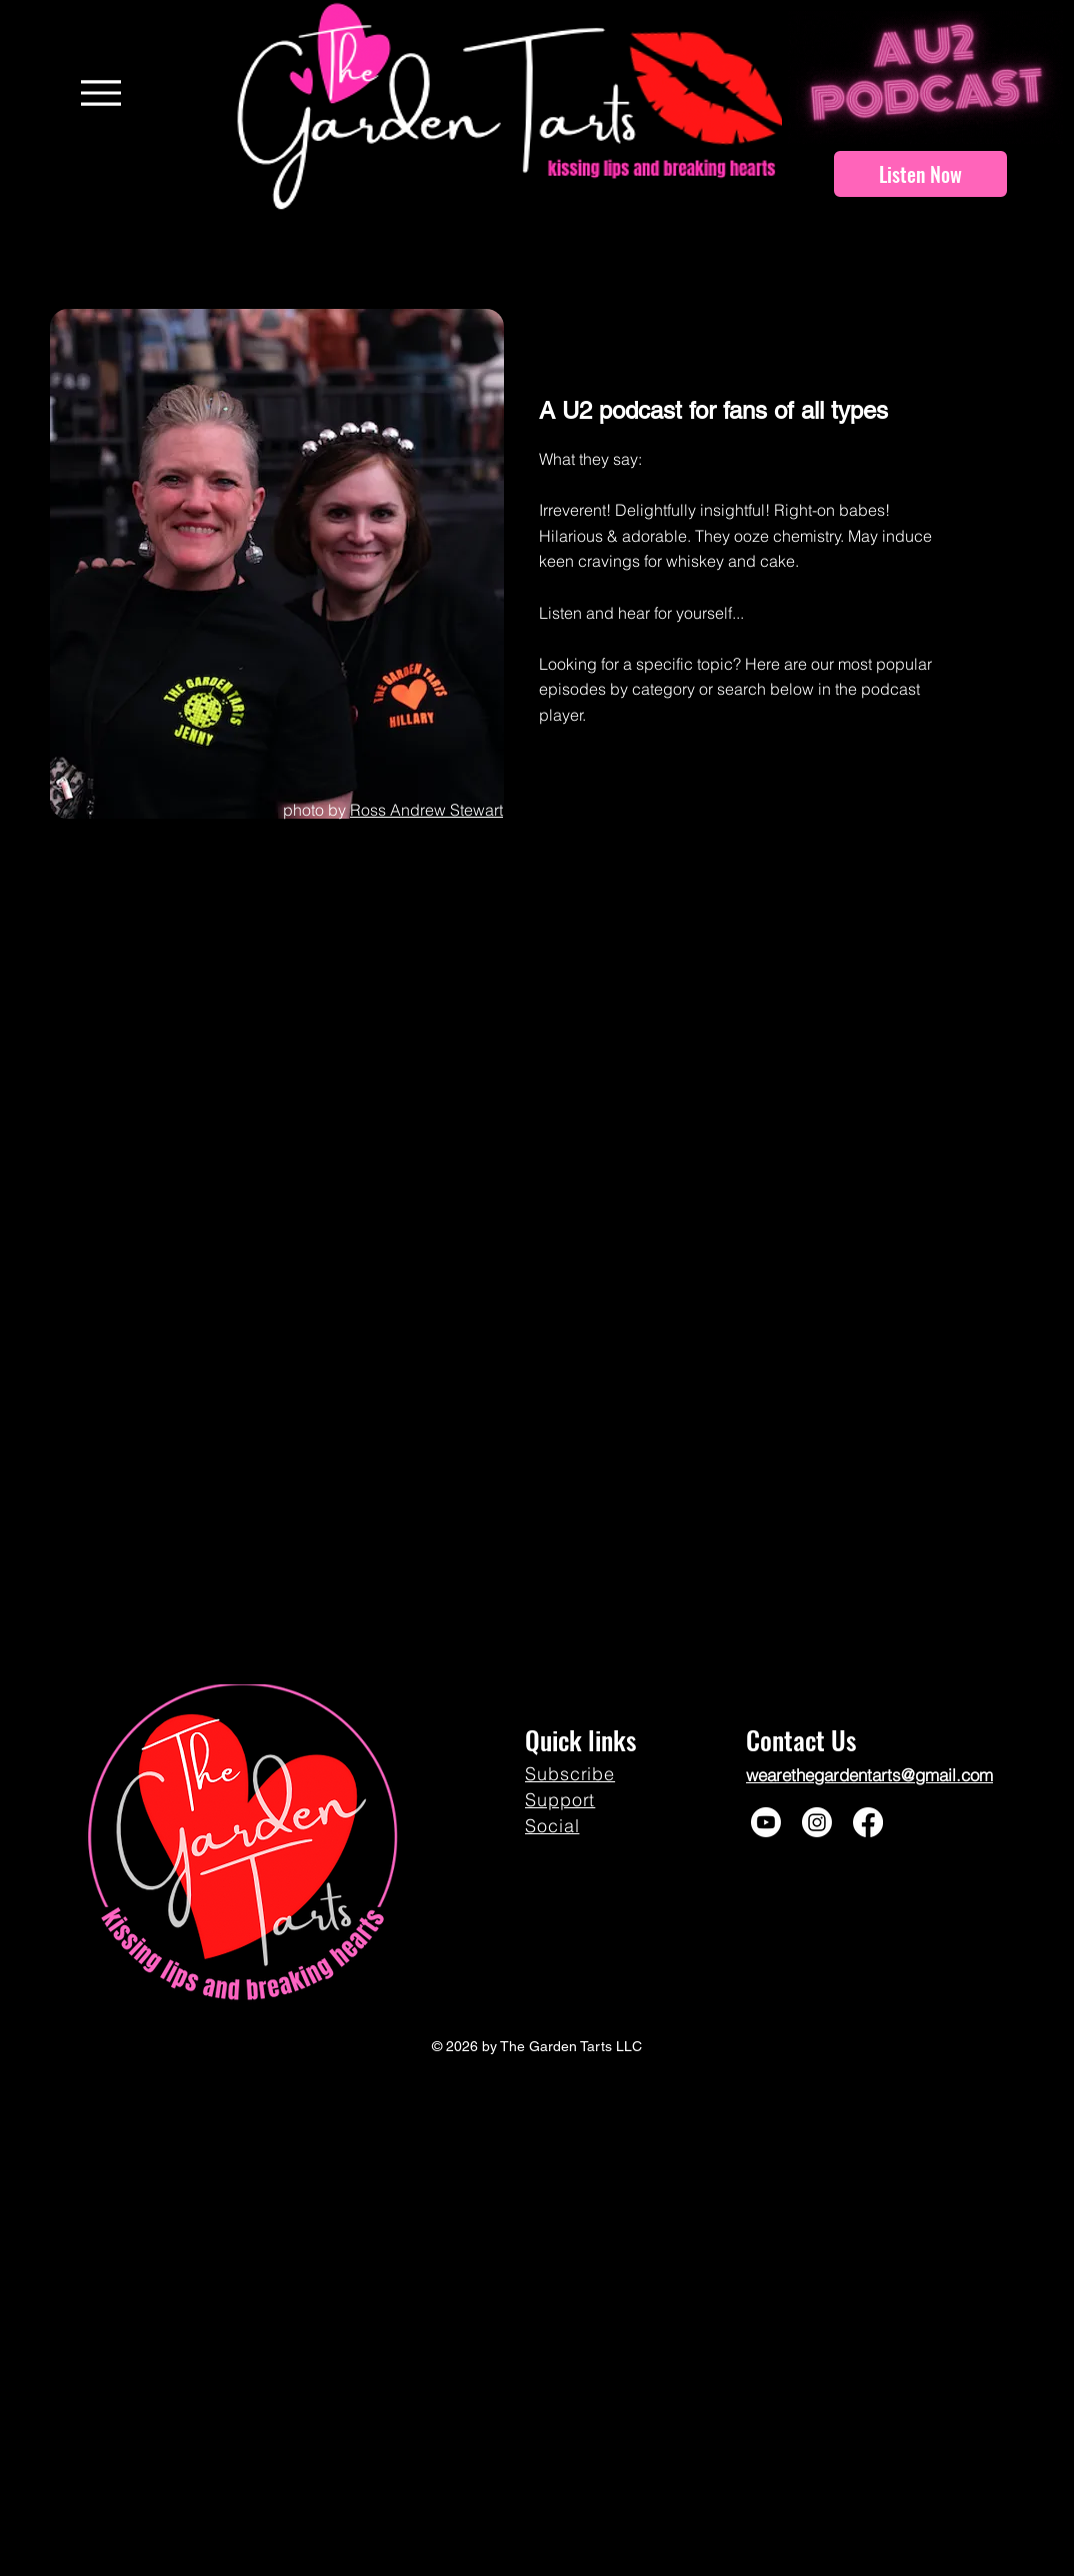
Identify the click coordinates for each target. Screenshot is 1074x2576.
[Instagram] (817, 1822)
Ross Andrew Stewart (426, 810)
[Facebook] (868, 1822)
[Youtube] (766, 1822)
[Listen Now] (920, 174)
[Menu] (100, 92)
